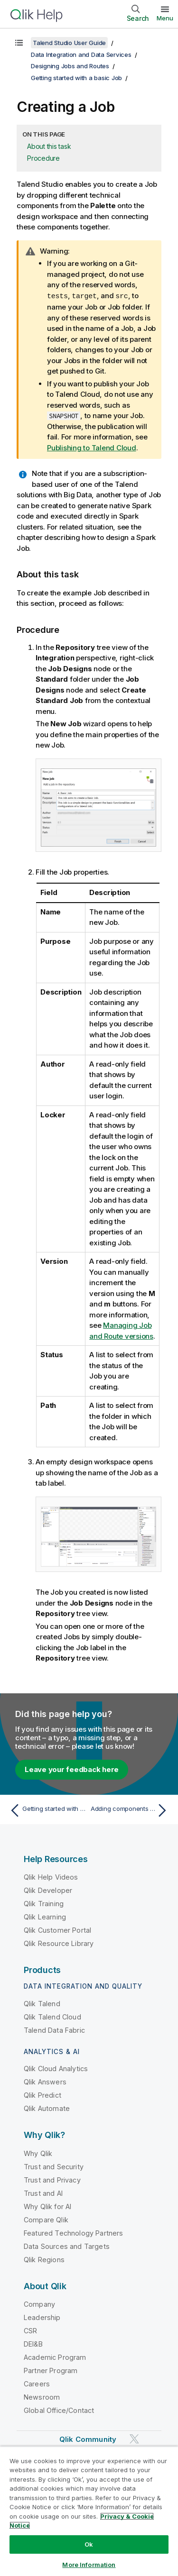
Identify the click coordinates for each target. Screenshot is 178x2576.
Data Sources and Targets (67, 2246)
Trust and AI (43, 2193)
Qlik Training (44, 1903)
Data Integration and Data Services (81, 54)
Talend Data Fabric (54, 2030)
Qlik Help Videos (51, 1877)
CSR (30, 2330)
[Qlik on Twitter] (134, 2438)
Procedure (43, 158)
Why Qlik (38, 2153)
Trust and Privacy (52, 2179)
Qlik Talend (42, 2003)
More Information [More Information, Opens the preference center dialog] (88, 2564)
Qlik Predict (42, 2095)
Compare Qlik (46, 2219)
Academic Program (55, 2357)
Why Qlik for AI (47, 2206)
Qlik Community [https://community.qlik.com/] (87, 2438)
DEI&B (33, 2343)
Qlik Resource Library (59, 1943)
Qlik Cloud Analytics (56, 2068)
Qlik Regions (44, 2259)
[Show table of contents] (19, 43)
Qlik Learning (45, 1916)
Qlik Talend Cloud (52, 2016)
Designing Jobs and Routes (70, 66)
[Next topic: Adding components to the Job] (131, 1810)
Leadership (42, 2317)
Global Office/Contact (59, 2410)
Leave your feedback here (72, 1768)
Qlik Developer (48, 1890)
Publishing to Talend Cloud (91, 447)
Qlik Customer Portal (57, 1930)
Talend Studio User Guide (69, 42)
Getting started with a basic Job (76, 78)
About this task (49, 146)
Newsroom (42, 2397)
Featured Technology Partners (73, 2233)
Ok (88, 2544)
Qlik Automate (47, 2108)
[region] (89, 2511)
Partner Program (50, 2370)
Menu (165, 18)
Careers (37, 2383)
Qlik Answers (45, 2081)
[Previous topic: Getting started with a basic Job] (47, 1810)
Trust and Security (54, 2166)
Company (39, 2304)
